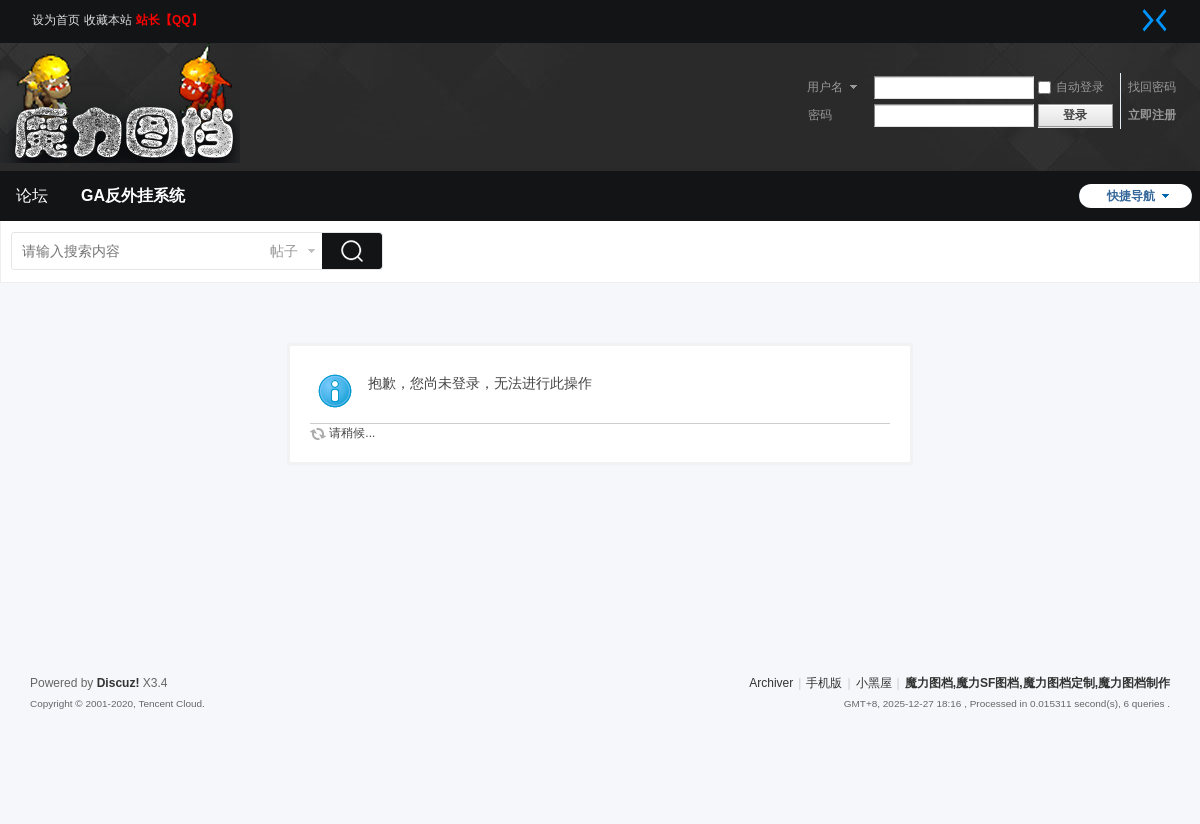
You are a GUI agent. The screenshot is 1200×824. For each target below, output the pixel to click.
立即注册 (1152, 115)
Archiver (771, 683)
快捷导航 (1131, 196)
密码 (820, 115)
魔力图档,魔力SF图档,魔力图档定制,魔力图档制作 (1037, 683)
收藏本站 (108, 20)
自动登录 (1071, 87)
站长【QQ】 (169, 20)
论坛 (32, 195)
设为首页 (56, 20)
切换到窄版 (1155, 20)
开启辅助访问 (1135, 14)
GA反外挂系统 (133, 195)
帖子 (284, 251)
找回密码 (1152, 87)
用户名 (825, 87)
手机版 (824, 683)
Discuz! (118, 683)
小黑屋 (874, 683)
